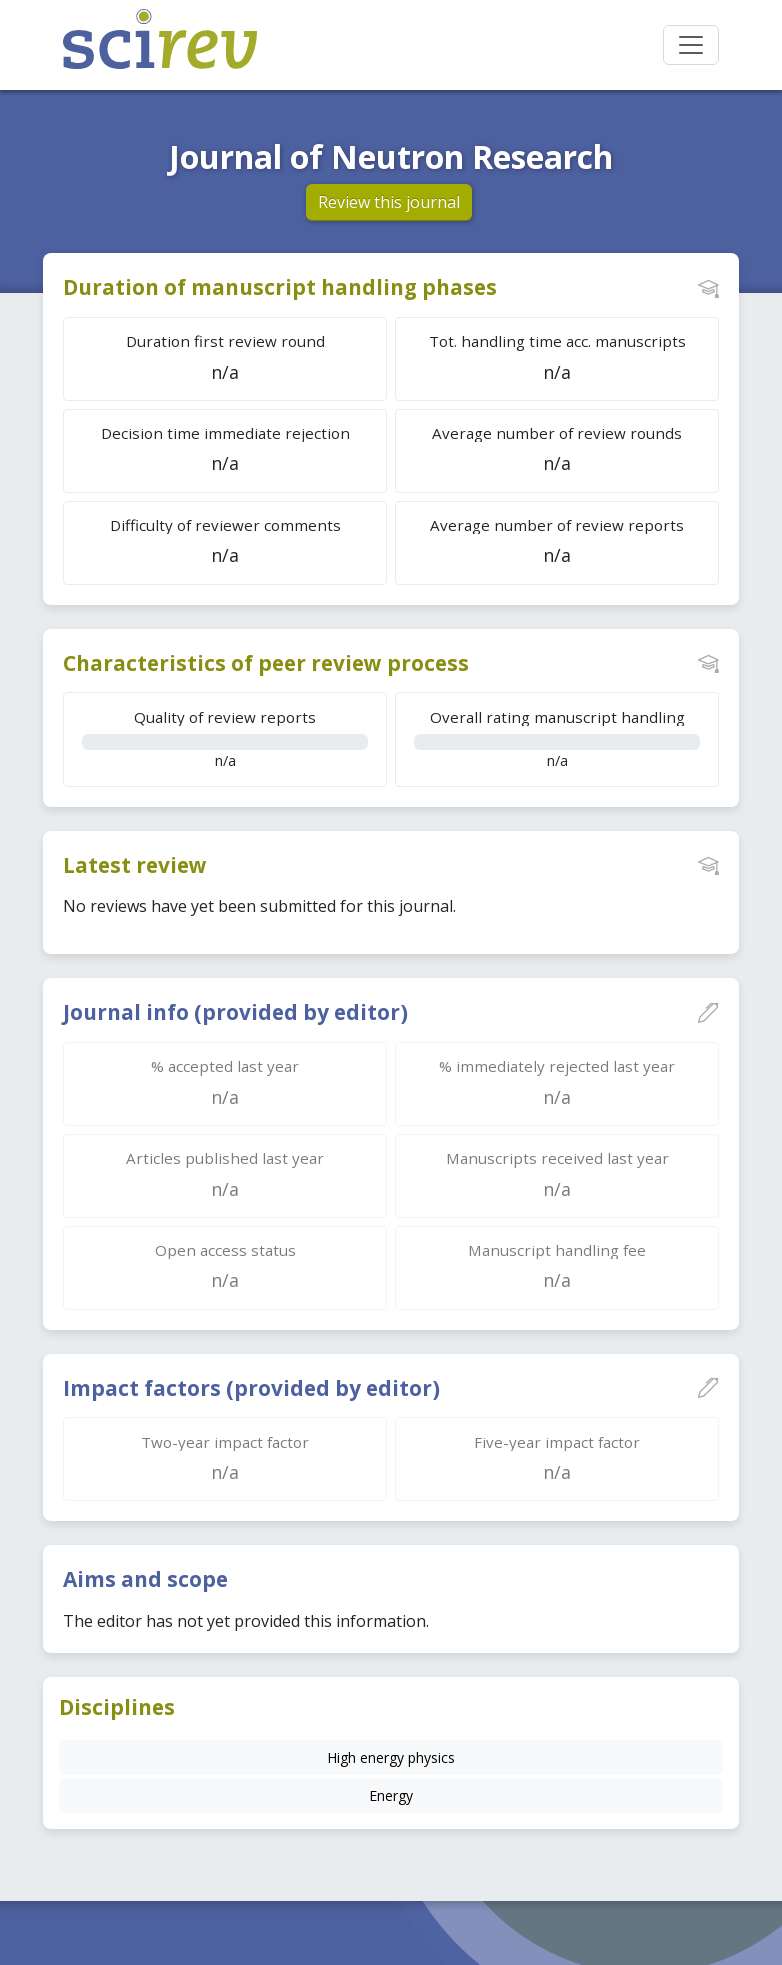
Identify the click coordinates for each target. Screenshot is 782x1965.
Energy (391, 1795)
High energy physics (391, 1757)
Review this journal (389, 202)
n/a (225, 738)
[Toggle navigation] (691, 45)
